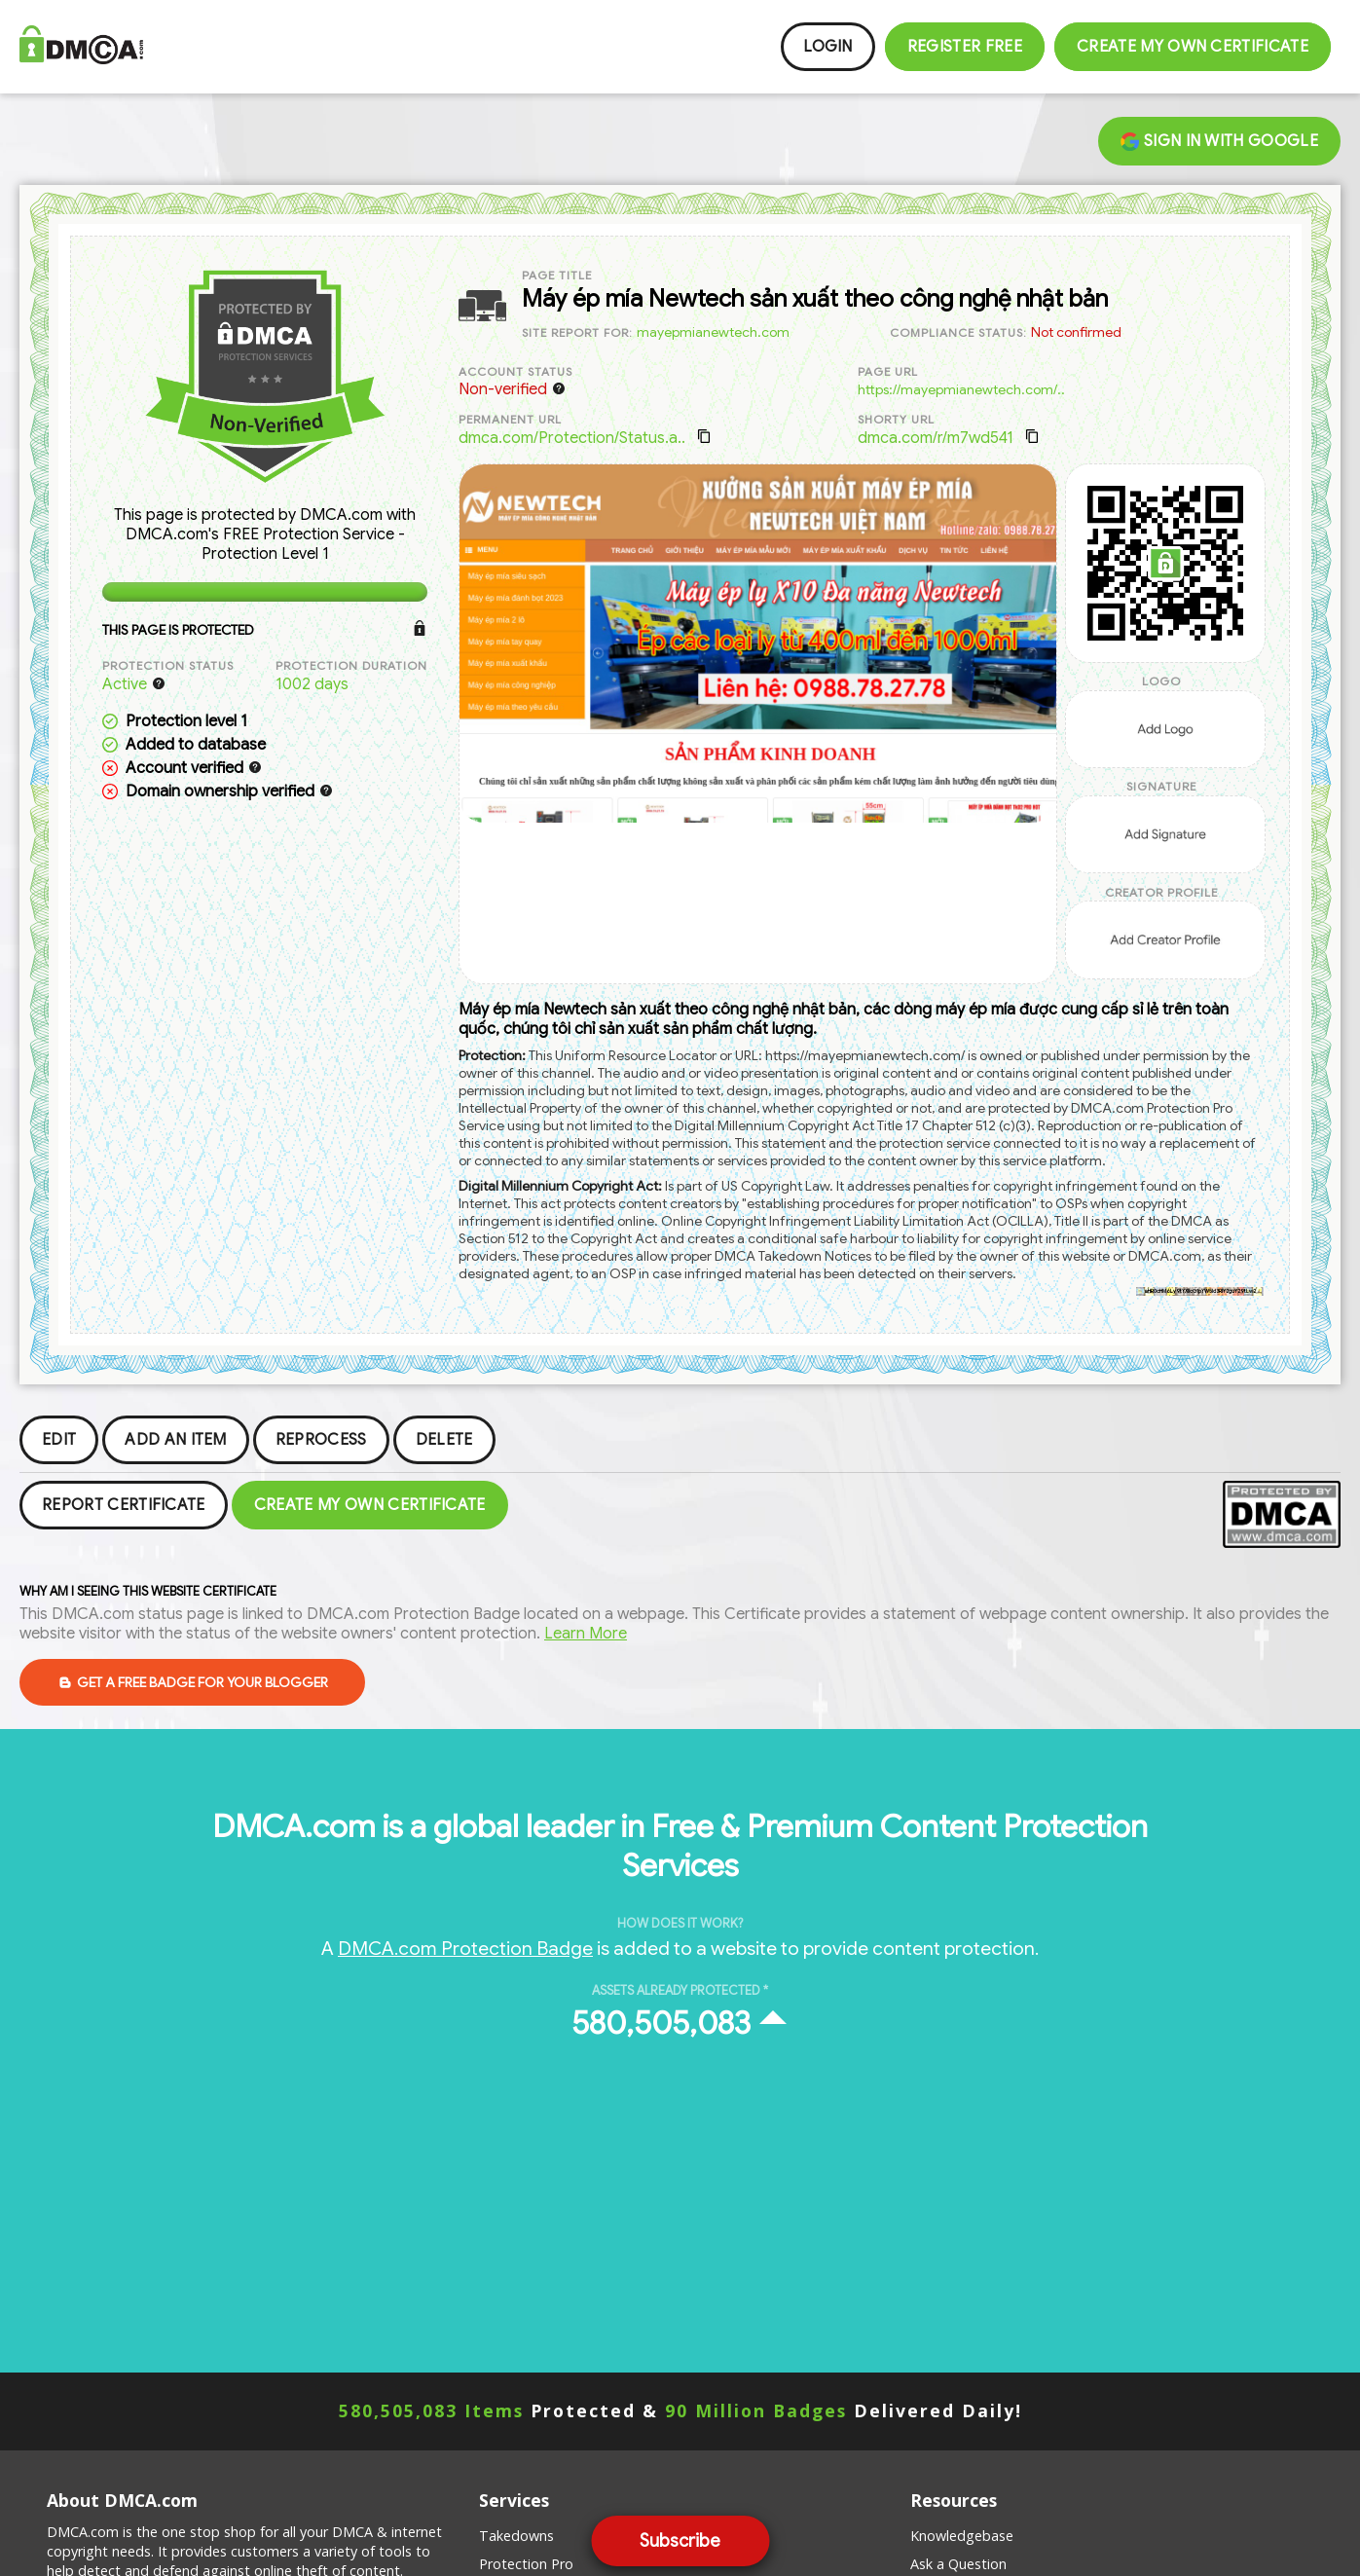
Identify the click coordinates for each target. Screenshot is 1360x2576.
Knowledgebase (961, 2535)
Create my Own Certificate (1192, 46)
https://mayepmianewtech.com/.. (961, 389)
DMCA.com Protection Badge (465, 1948)
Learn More (585, 1633)
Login (828, 46)
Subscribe (680, 2541)
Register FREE (964, 46)
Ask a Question (958, 2564)
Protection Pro (526, 2564)
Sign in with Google (1219, 141)
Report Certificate (123, 1505)
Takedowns (516, 2535)
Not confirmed (1076, 332)
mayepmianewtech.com (713, 332)
